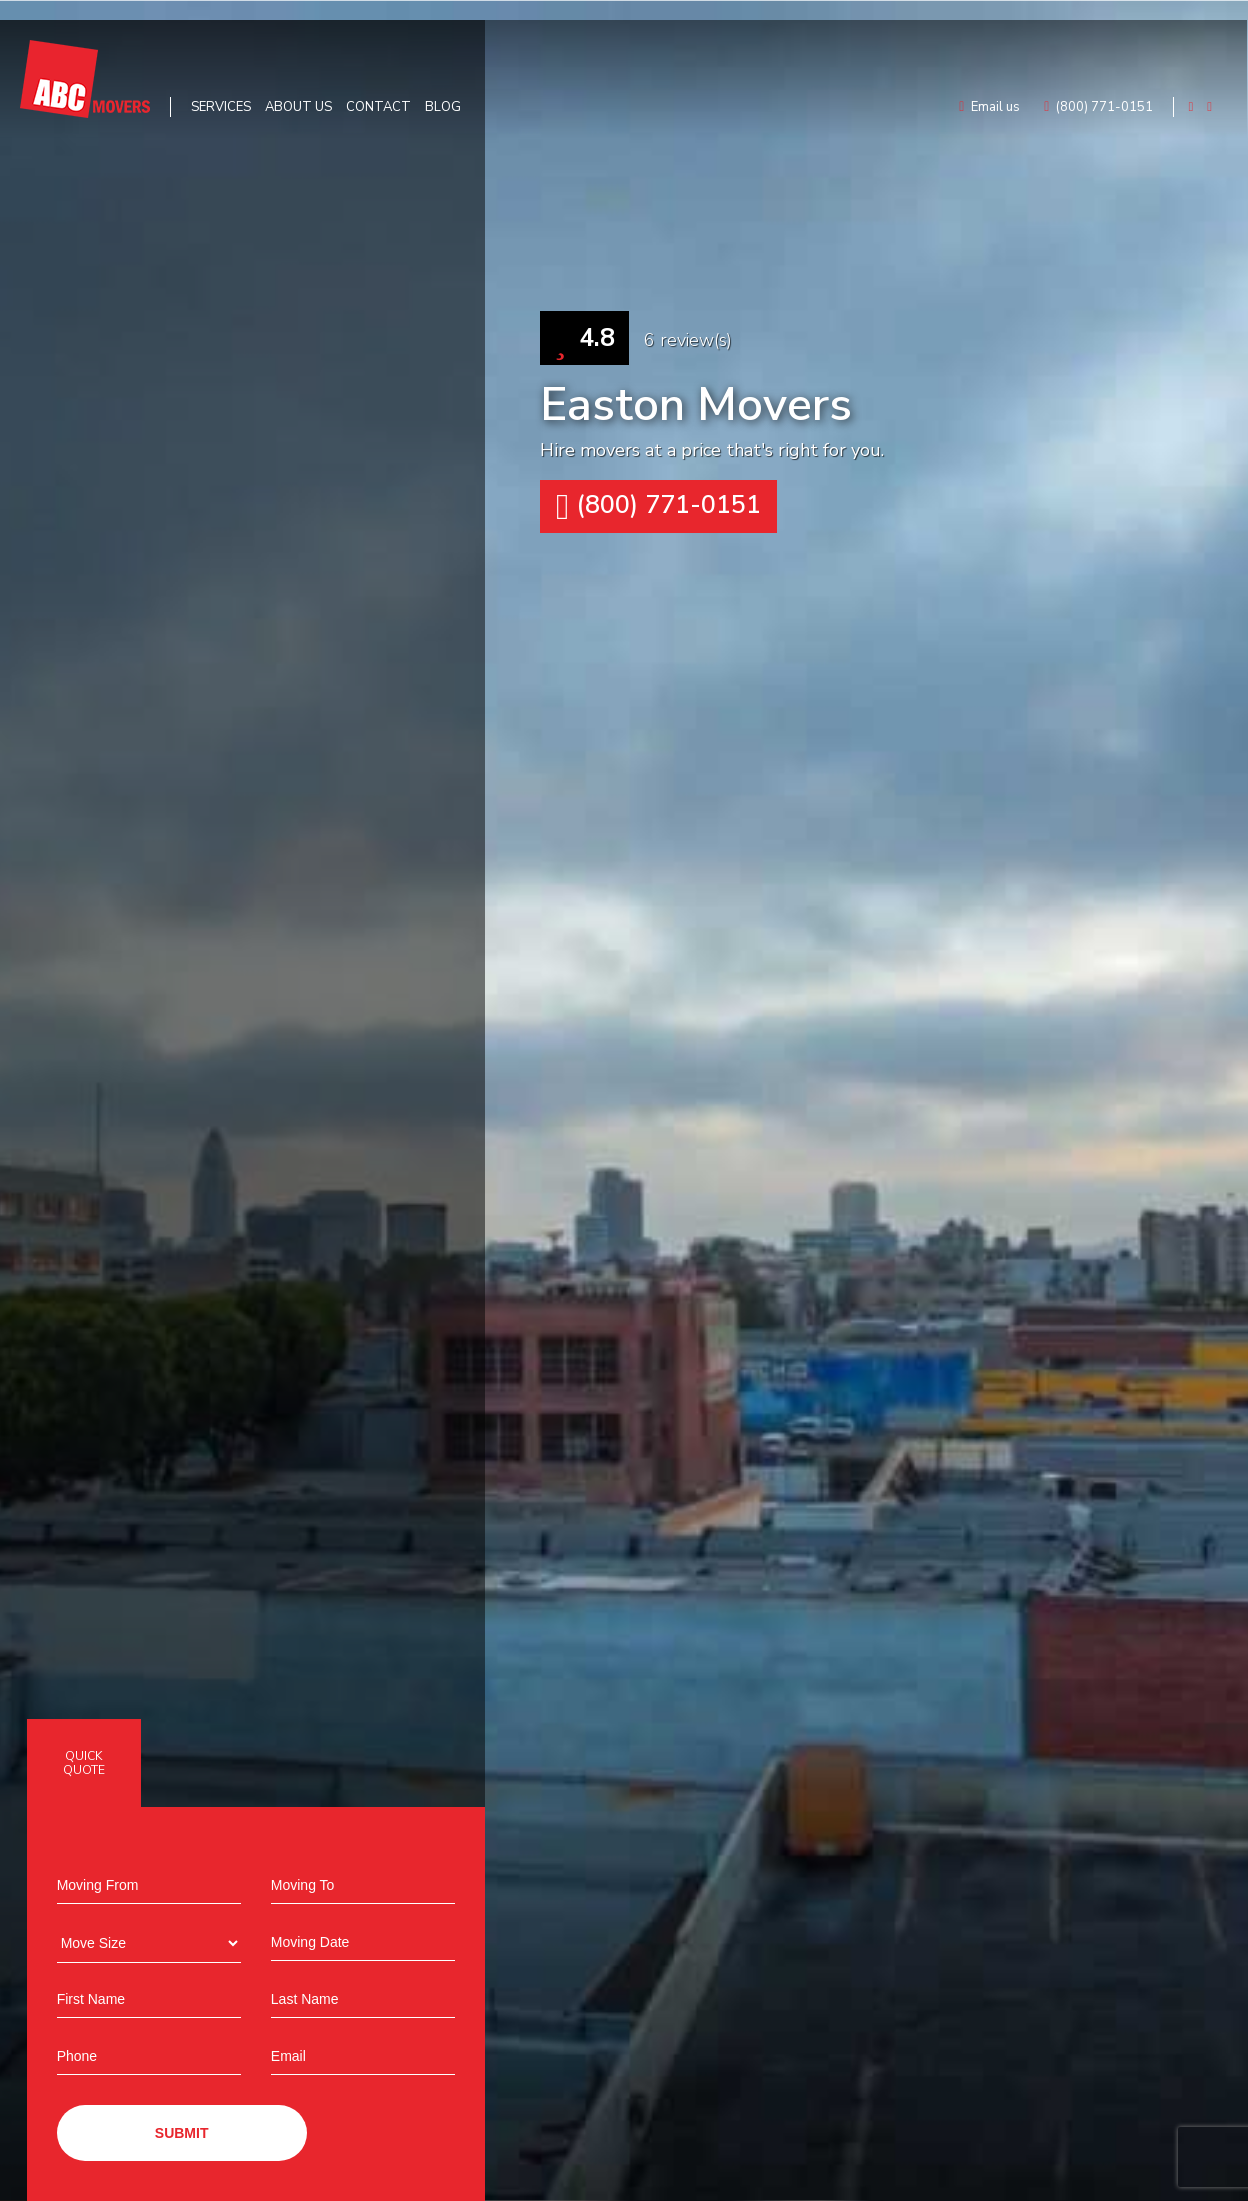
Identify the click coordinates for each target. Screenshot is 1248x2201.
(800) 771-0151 (658, 506)
